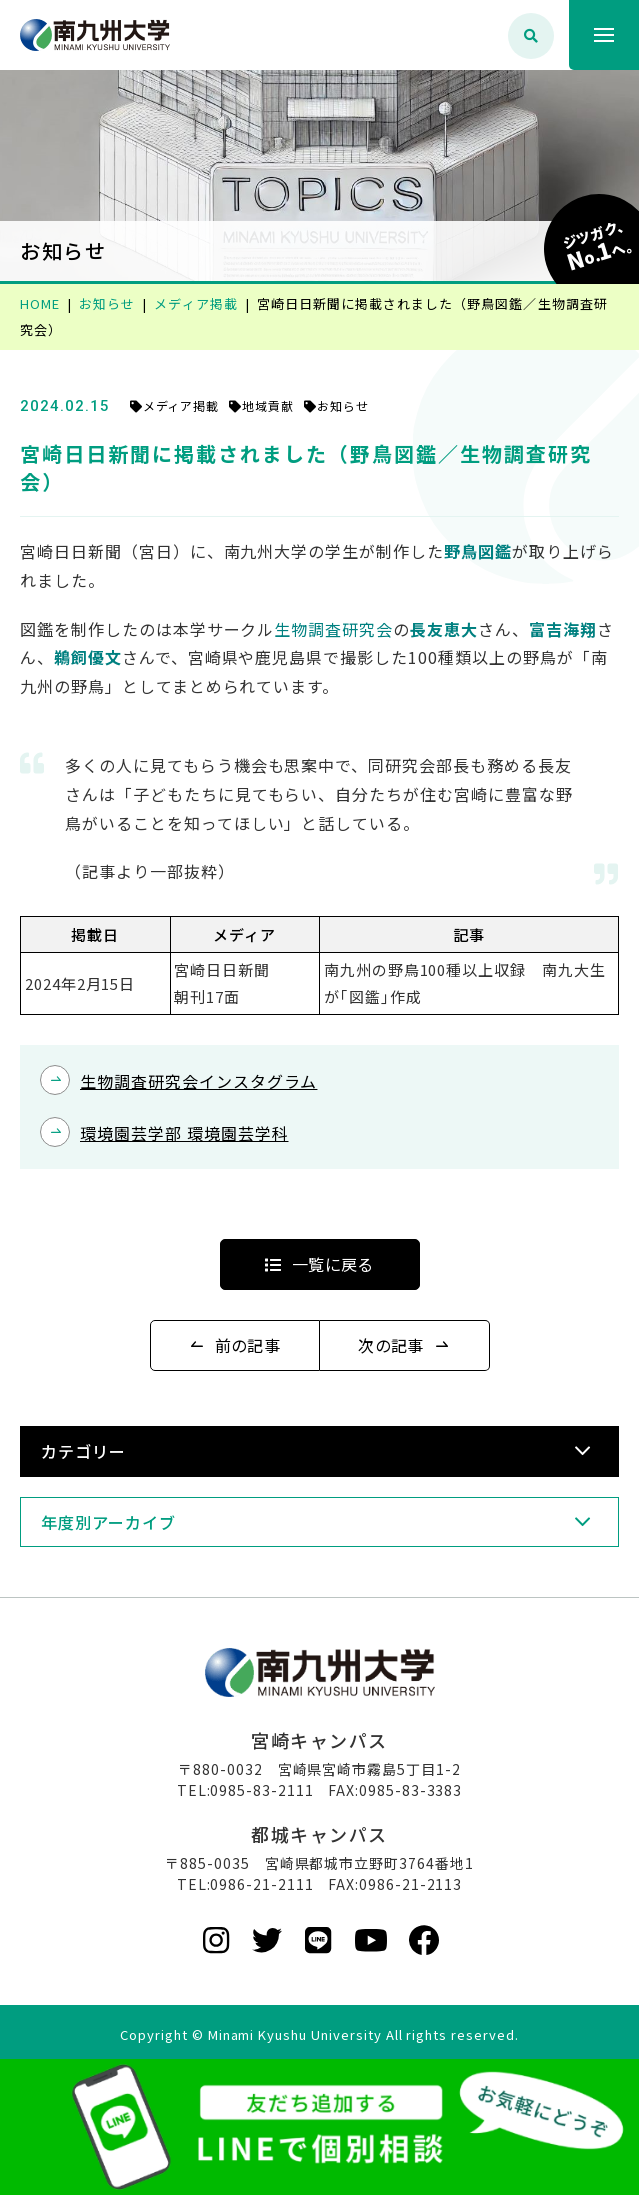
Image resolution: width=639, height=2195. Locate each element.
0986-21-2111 (262, 1884)
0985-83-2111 (262, 1790)
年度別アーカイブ (108, 1522)
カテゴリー (83, 1451)
